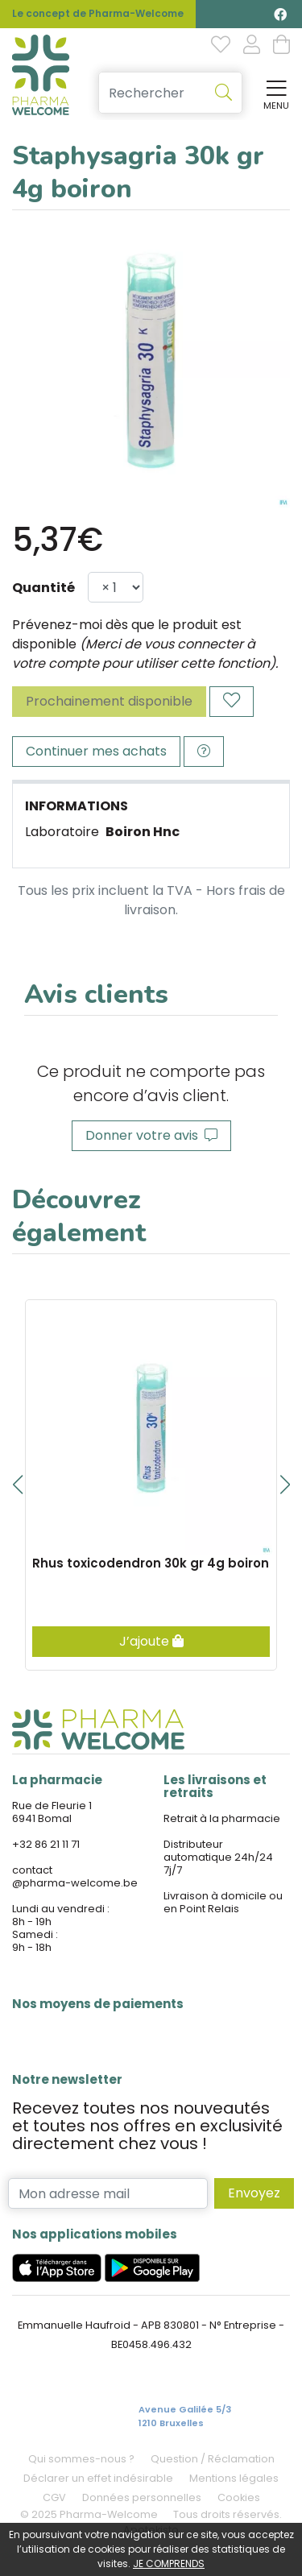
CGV (54, 2497)
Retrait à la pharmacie (221, 1818)
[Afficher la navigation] (273, 93)
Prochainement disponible (109, 701)
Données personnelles (141, 2497)
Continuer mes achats (96, 751)
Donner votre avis (151, 1135)
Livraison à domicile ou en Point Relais (223, 1902)
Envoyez (254, 2193)
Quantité (43, 587)
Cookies (238, 2497)
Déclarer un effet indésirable (98, 2478)
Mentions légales (234, 2478)
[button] (17, 1484)
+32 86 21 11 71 (46, 1844)
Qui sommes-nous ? (81, 2459)
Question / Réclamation (213, 2459)
